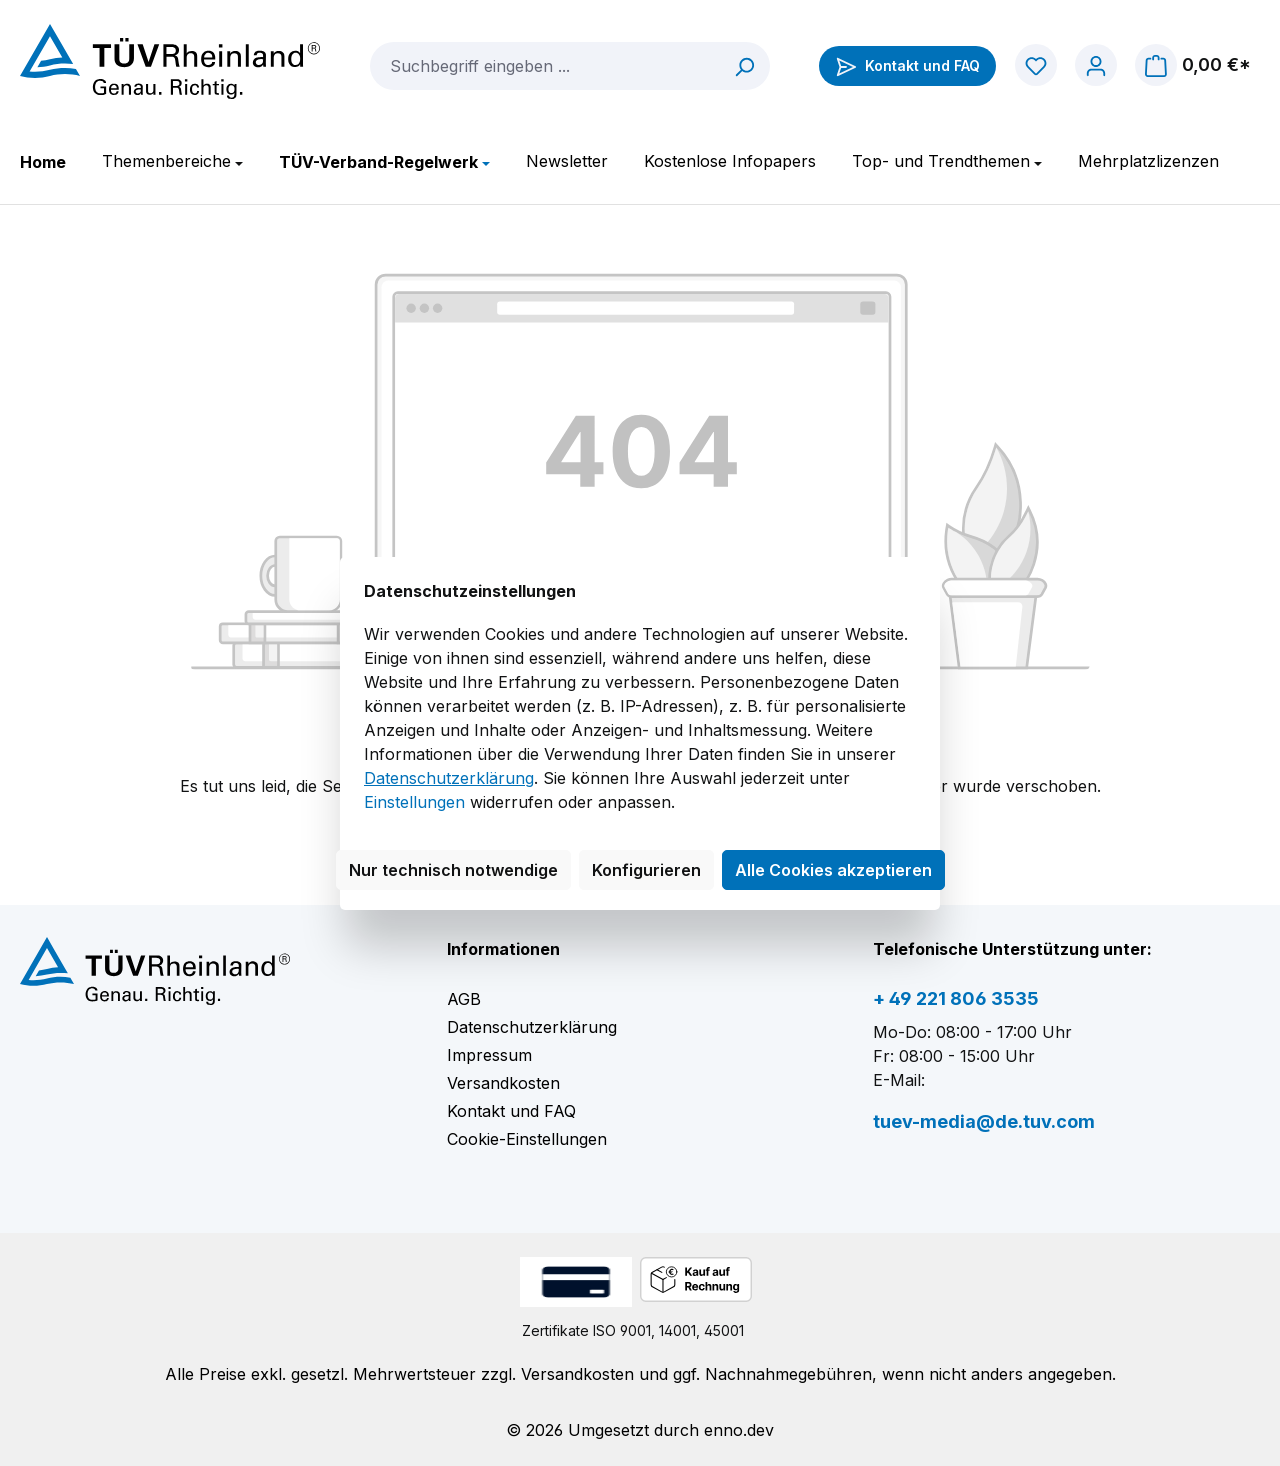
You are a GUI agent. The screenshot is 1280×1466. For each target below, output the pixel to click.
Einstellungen (414, 802)
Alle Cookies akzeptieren (833, 870)
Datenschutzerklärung (449, 778)
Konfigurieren (646, 870)
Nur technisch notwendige (453, 870)
